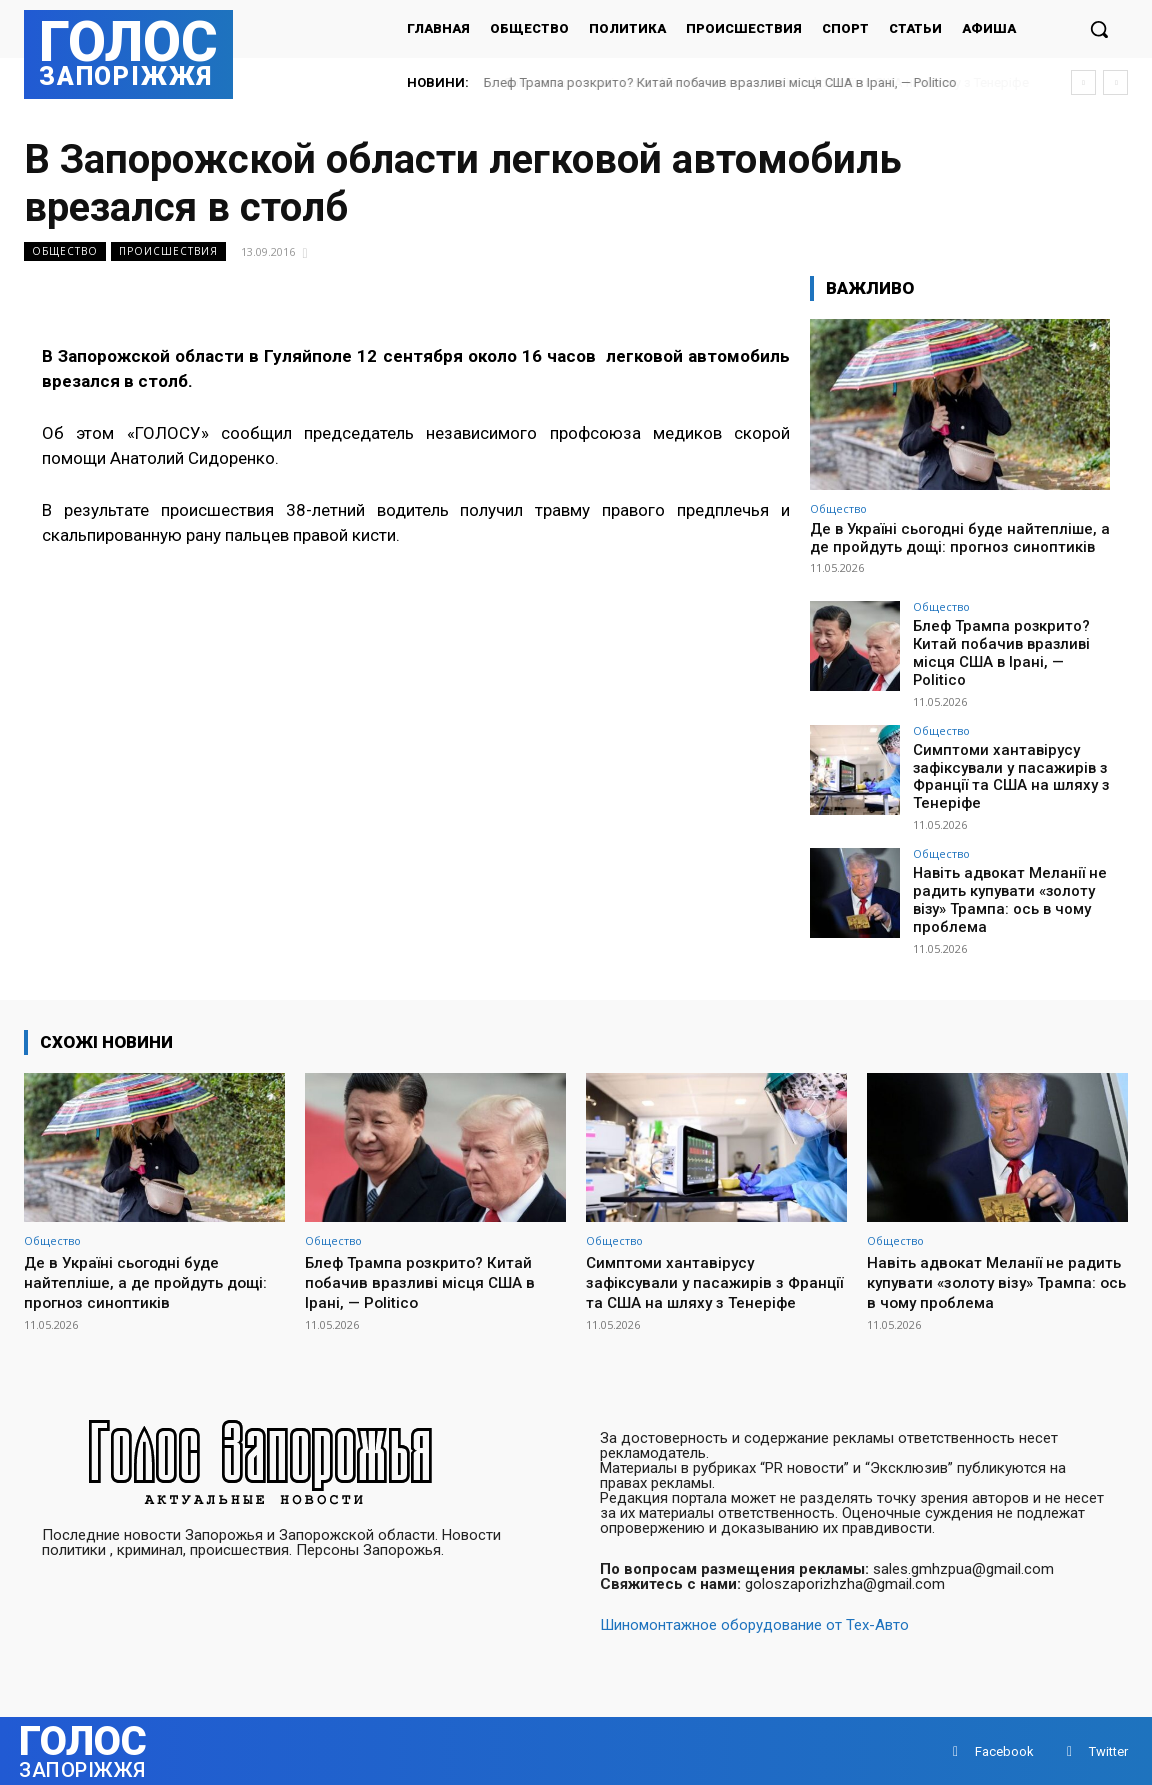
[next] (1115, 82)
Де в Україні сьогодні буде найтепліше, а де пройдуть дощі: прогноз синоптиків (960, 538)
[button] (1099, 29)
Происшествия (168, 251)
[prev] (1083, 82)
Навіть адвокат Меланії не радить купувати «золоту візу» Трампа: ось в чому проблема (1004, 880)
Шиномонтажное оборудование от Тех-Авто (754, 1623)
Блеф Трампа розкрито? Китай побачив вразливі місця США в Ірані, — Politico (720, 82)
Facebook (1004, 1749)
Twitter (1108, 1749)
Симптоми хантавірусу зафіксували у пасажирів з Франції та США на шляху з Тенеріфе (1004, 761)
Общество (65, 251)
